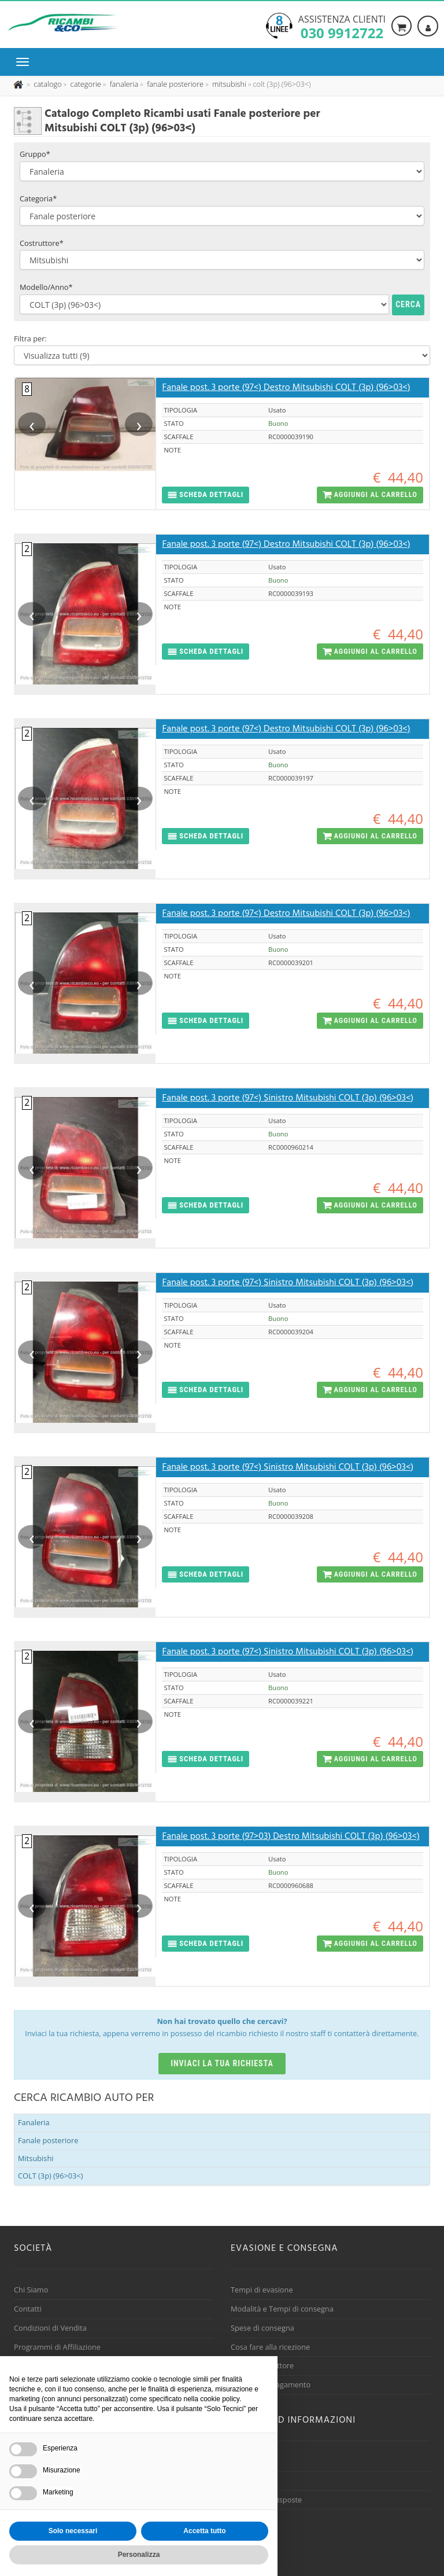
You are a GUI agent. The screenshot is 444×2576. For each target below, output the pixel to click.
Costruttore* (42, 243)
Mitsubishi (36, 2158)
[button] (205, 495)
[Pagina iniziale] (19, 84)
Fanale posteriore (48, 2140)
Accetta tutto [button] (204, 2531)
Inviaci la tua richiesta (222, 2063)
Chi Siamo (31, 2289)
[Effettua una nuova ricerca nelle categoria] (84, 84)
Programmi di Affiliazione (57, 2347)
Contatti (28, 2308)
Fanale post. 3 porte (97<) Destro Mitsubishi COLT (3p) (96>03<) (286, 387)
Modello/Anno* (46, 287)
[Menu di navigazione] (25, 62)
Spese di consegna (262, 2328)
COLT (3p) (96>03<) (50, 2175)
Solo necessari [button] (73, 2531)
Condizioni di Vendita (50, 2328)
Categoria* (38, 198)
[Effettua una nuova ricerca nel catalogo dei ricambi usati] (47, 84)
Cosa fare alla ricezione (270, 2347)
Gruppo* (35, 154)
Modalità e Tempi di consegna (282, 2308)
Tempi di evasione (262, 2289)
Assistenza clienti (342, 26)
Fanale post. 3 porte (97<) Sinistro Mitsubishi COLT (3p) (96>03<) (287, 1098)
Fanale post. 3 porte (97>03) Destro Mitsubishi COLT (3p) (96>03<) (291, 1836)
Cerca (408, 304)
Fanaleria (34, 2122)
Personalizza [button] (139, 2555)
